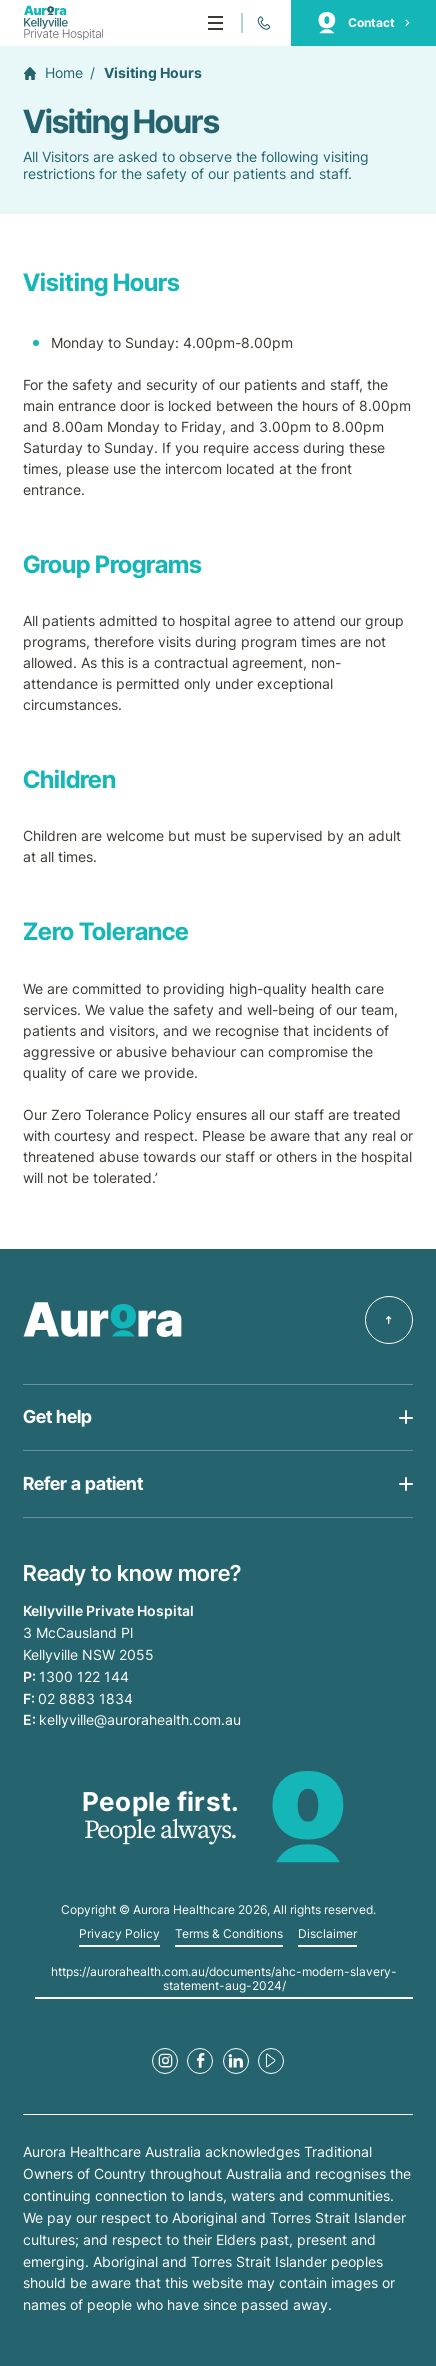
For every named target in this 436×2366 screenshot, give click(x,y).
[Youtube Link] (271, 2061)
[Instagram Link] (165, 2061)
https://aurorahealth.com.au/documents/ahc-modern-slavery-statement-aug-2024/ (224, 1979)
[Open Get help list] (218, 1418)
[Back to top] (389, 1320)
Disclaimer (327, 1934)
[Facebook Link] (200, 2061)
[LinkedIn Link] (236, 2061)
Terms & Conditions (229, 1934)
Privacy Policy (119, 1934)
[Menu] (215, 23)
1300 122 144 (84, 1676)
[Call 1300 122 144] (263, 23)
